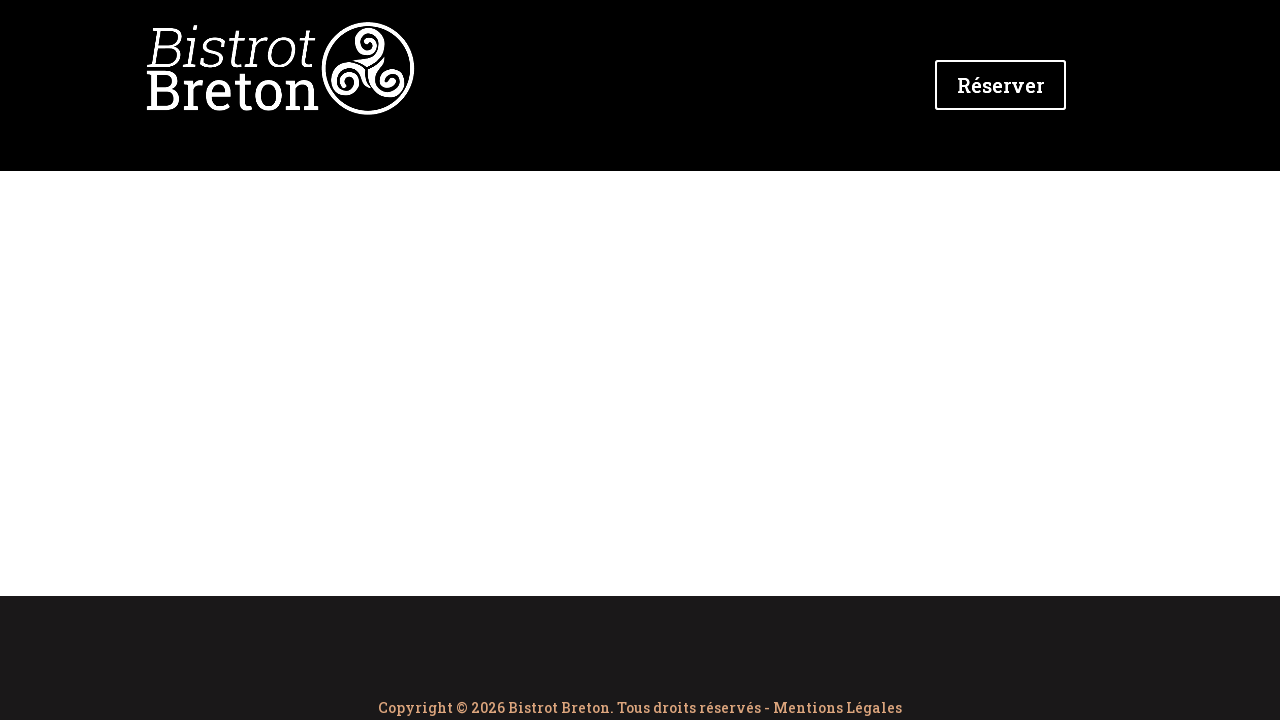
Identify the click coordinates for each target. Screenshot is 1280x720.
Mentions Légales (837, 707)
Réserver (1000, 85)
